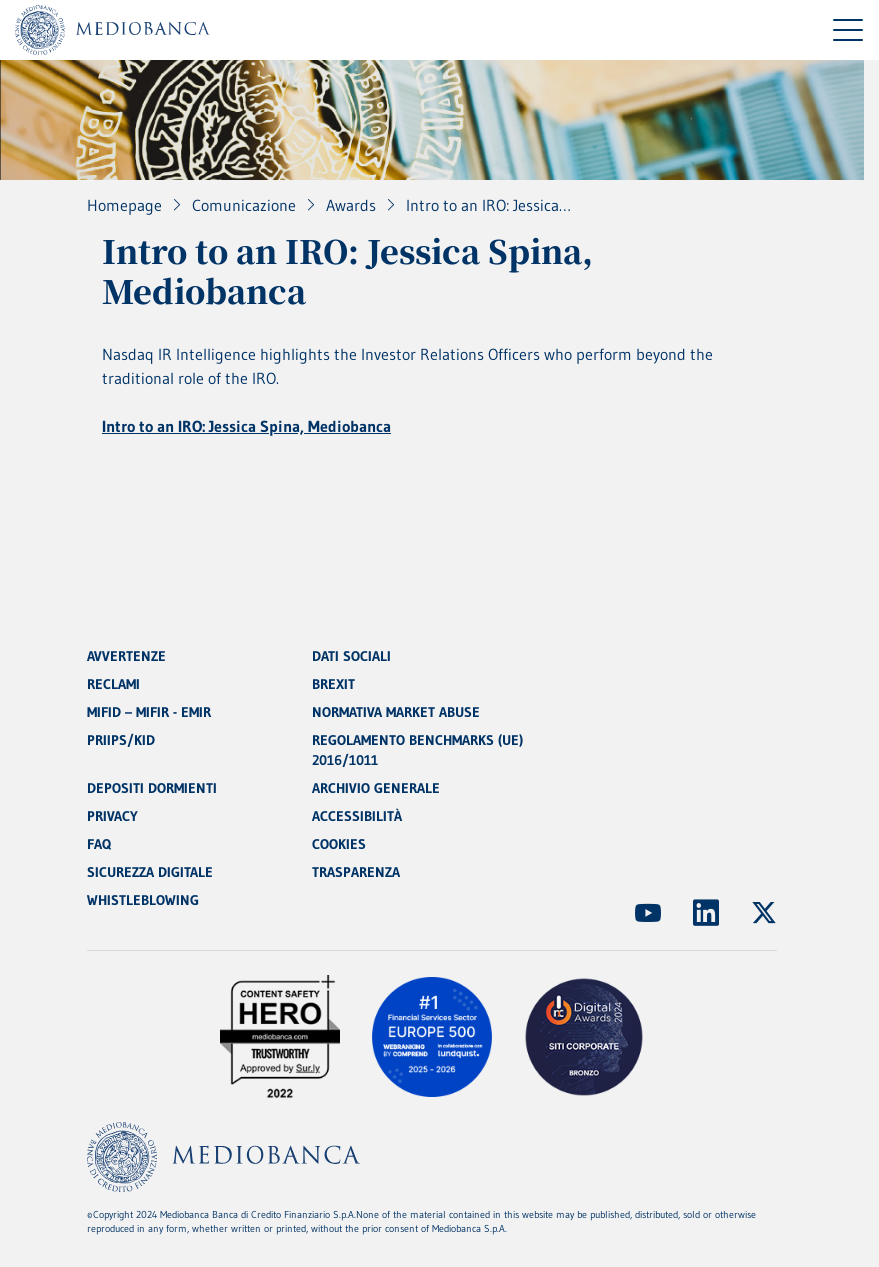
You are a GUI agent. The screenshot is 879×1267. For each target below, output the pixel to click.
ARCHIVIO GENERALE (376, 788)
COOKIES (339, 844)
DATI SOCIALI (351, 656)
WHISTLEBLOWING (143, 900)
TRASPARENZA (356, 872)
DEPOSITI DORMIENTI (152, 788)
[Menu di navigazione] (848, 30)
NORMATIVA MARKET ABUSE (396, 712)
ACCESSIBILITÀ (357, 816)
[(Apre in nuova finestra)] (648, 913)
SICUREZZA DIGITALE (150, 872)
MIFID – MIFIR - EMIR (149, 712)
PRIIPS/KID (121, 740)
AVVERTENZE (126, 656)
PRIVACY (112, 816)
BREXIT (333, 684)
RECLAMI (113, 684)
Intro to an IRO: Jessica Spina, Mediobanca (246, 426)
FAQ (99, 844)
